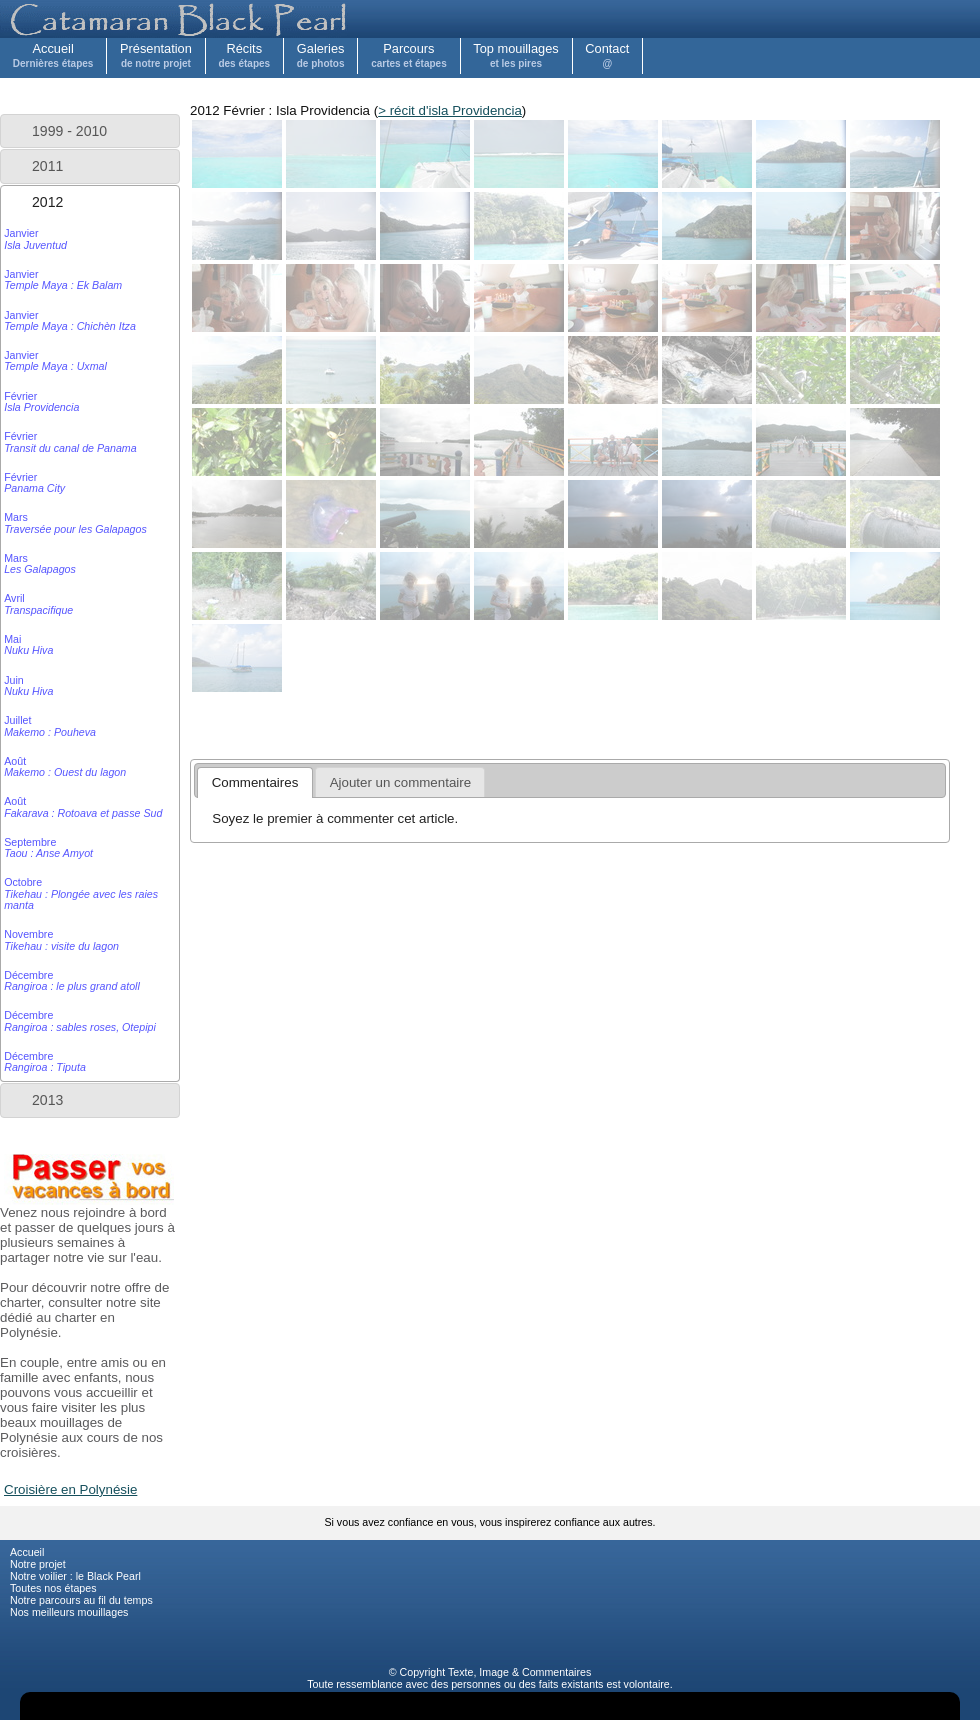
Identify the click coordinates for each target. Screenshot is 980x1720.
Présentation (156, 55)
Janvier (35, 238)
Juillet (50, 725)
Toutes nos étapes (53, 1588)
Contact (607, 55)
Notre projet (38, 1564)
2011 (47, 166)
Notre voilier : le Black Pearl (75, 1576)
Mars (75, 522)
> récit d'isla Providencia (450, 110)
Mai (28, 644)
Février (41, 401)
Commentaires (556, 1672)
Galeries (321, 55)
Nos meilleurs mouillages (69, 1612)
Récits (244, 55)
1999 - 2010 (69, 131)
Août (65, 766)
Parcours (409, 55)
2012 (47, 202)
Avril (38, 603)
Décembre (72, 980)
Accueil (53, 55)
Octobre (81, 893)
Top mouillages (515, 55)
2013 (47, 1100)
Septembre (48, 847)
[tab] (90, 131)
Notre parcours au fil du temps (81, 1600)
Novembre (61, 939)
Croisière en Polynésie (70, 1489)
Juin (28, 685)
